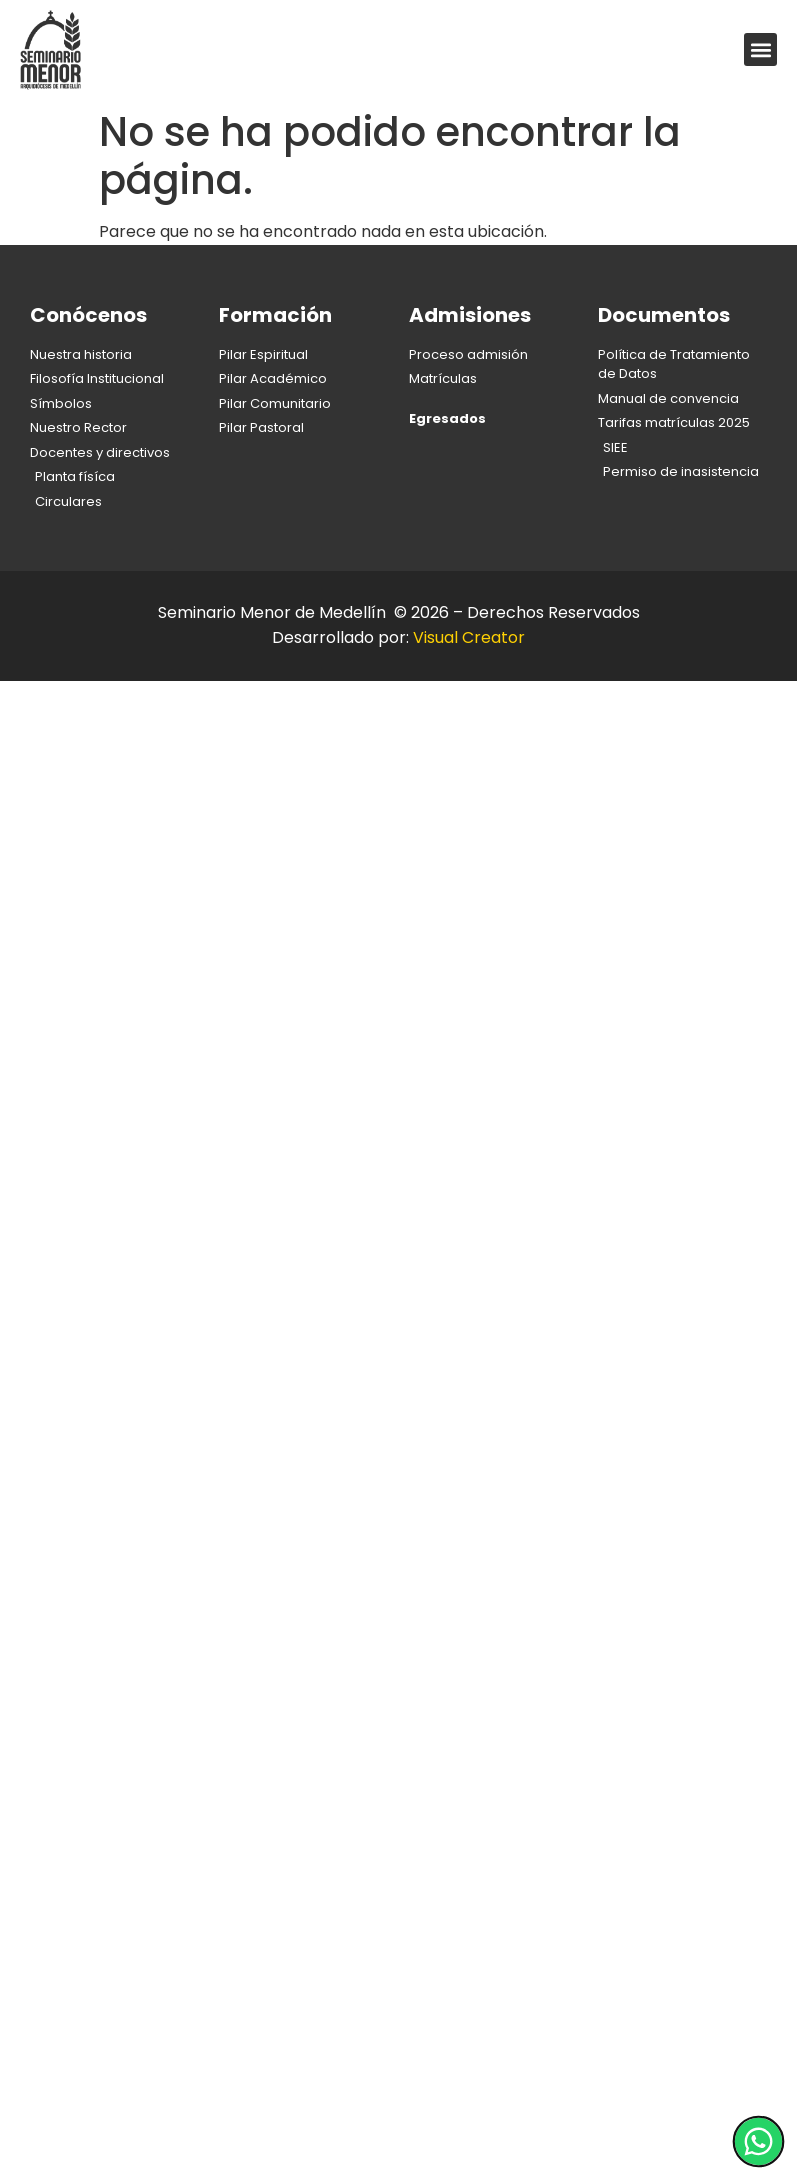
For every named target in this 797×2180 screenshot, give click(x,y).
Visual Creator (469, 637)
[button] (760, 49)
